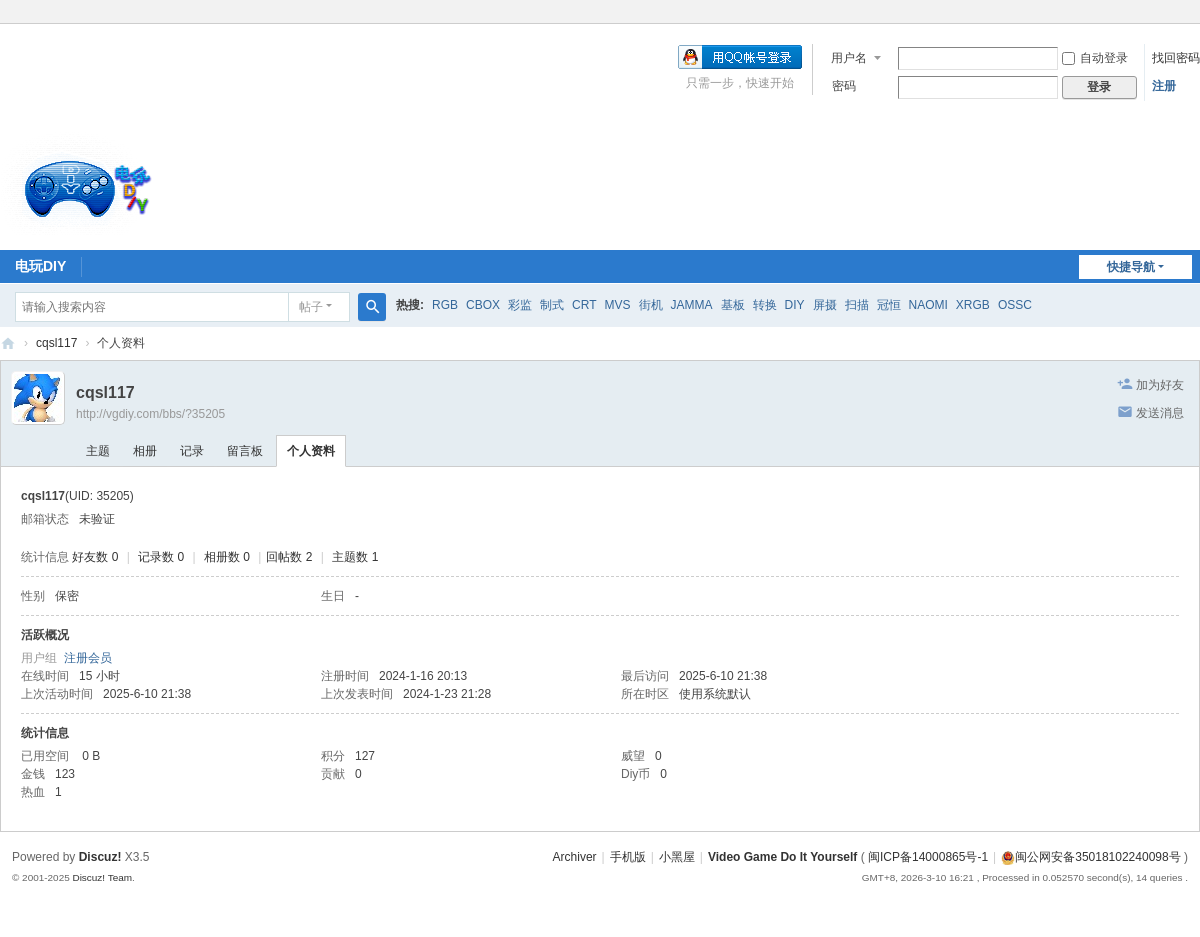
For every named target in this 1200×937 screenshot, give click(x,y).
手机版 (628, 857)
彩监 (520, 305)
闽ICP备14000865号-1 (928, 857)
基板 (733, 305)
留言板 (245, 451)
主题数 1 (355, 557)
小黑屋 (677, 857)
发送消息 (1160, 413)
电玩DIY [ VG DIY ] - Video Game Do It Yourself (8, 343)
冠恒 (889, 305)
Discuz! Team (102, 877)
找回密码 (1176, 58)
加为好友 (1160, 385)
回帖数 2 (289, 557)
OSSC (1015, 305)
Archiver (575, 857)
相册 (145, 451)
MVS (617, 305)
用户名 (849, 58)
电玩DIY (40, 266)
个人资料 (311, 451)
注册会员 (88, 658)
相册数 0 (227, 557)
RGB (445, 305)
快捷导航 (1131, 267)
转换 (765, 305)
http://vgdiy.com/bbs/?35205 (150, 414)
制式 (552, 305)
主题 (98, 451)
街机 (651, 305)
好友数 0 (95, 557)
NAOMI (928, 305)
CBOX (483, 305)
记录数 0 (161, 557)
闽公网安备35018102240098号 (1090, 857)
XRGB (973, 305)
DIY (795, 305)
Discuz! (100, 857)
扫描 (857, 305)
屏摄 (825, 305)
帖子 (311, 307)
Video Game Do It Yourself (782, 857)
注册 (1164, 86)
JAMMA (692, 305)
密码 (844, 86)
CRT (584, 305)
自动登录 (1095, 58)
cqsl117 (56, 343)
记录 (192, 451)
